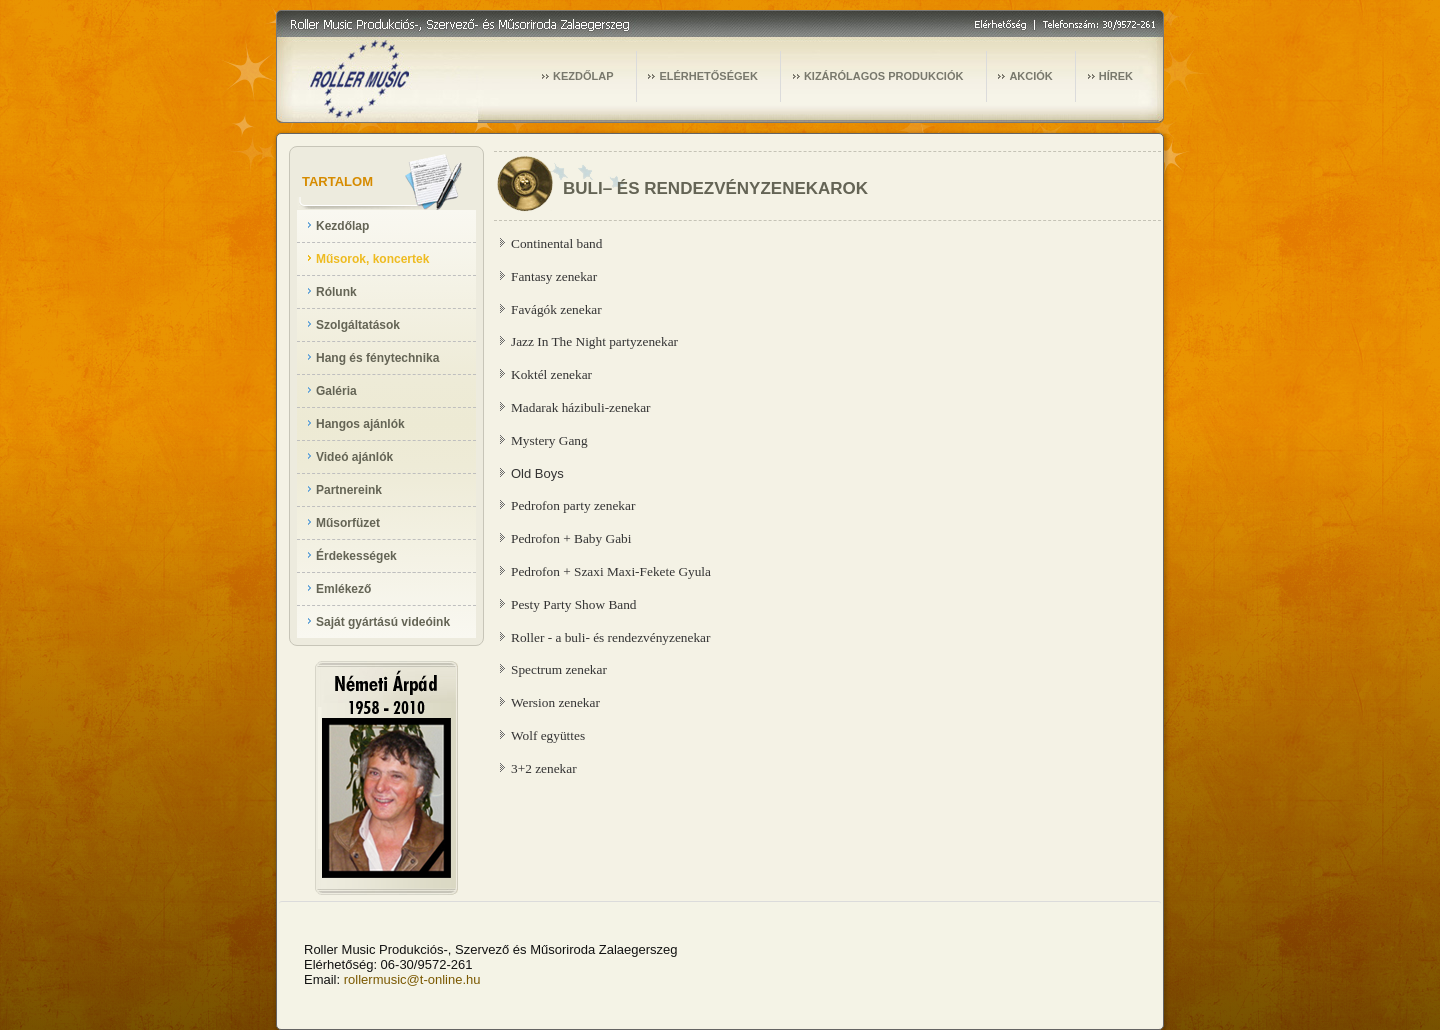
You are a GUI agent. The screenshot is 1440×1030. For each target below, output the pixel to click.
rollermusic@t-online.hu (412, 979)
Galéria (336, 391)
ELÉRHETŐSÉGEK (708, 76)
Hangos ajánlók (360, 424)
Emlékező (343, 589)
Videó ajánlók (354, 457)
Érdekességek (356, 556)
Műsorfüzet (348, 523)
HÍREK (1116, 76)
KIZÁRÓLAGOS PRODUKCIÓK (884, 76)
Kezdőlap (342, 226)
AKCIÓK (1030, 76)
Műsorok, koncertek (372, 259)
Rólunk (336, 292)
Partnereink (349, 490)
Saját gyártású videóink (383, 622)
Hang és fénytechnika (377, 358)
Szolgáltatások (358, 325)
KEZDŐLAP (583, 76)
